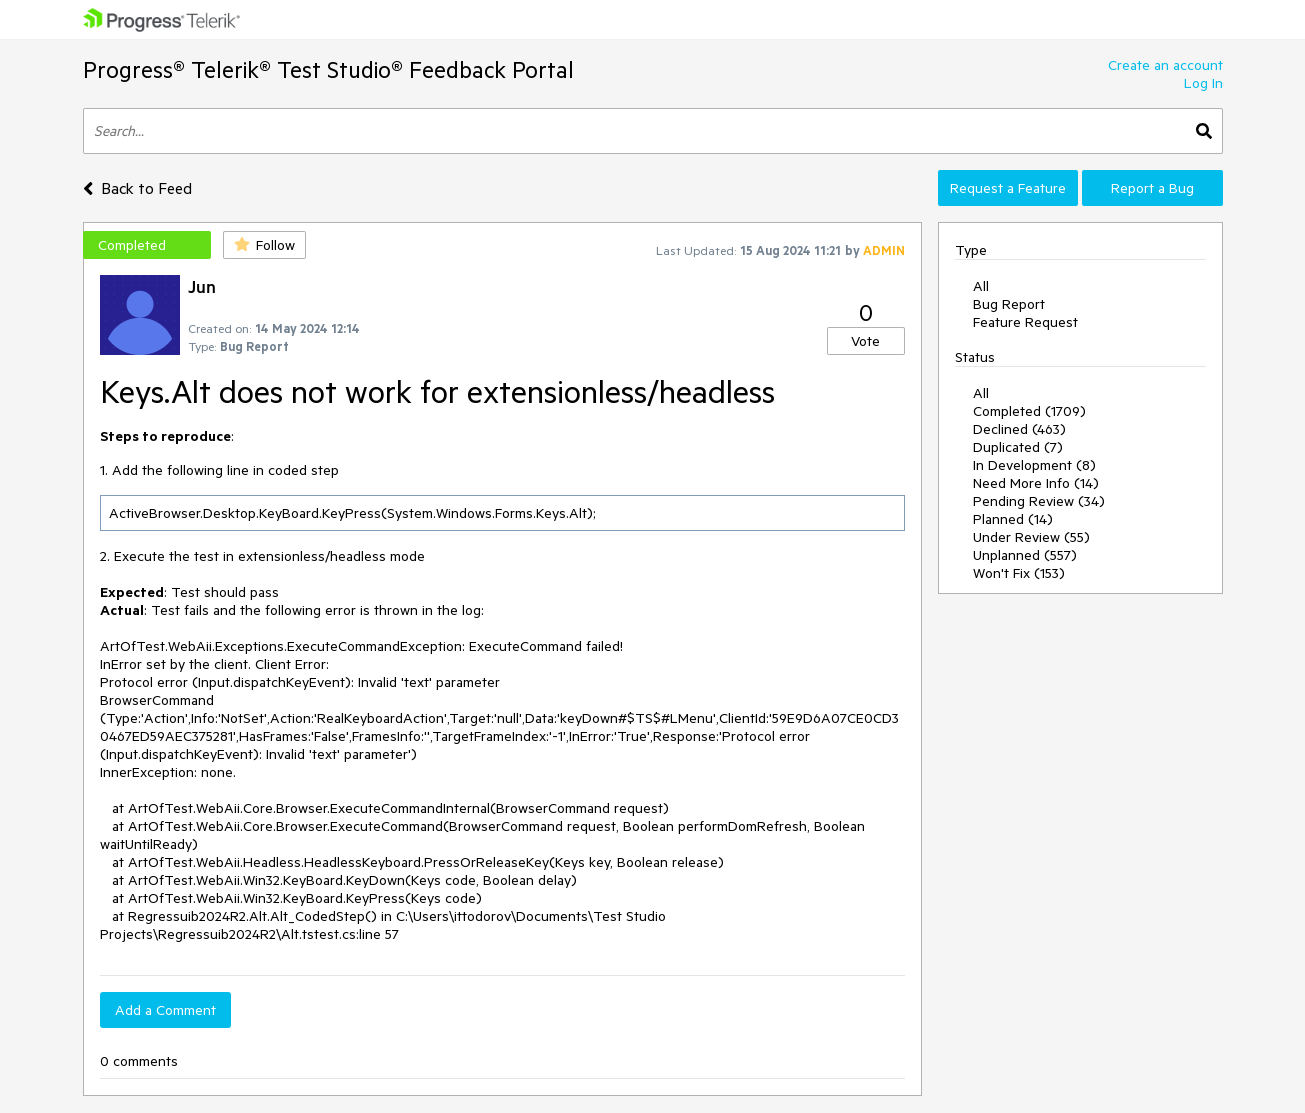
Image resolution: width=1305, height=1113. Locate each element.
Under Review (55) (1031, 537)
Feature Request (1025, 322)
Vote (865, 341)
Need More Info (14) (1036, 483)
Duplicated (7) (1018, 447)
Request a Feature (1008, 188)
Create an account (1165, 65)
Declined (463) (1019, 429)
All (981, 286)
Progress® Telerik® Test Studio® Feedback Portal (328, 69)
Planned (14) (1013, 519)
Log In (1203, 83)
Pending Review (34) (1039, 501)
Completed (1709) (1029, 411)
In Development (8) (1034, 465)
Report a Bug (1152, 188)
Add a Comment (165, 1010)
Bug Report (1009, 304)
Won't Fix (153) (1019, 573)
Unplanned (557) (1025, 555)
